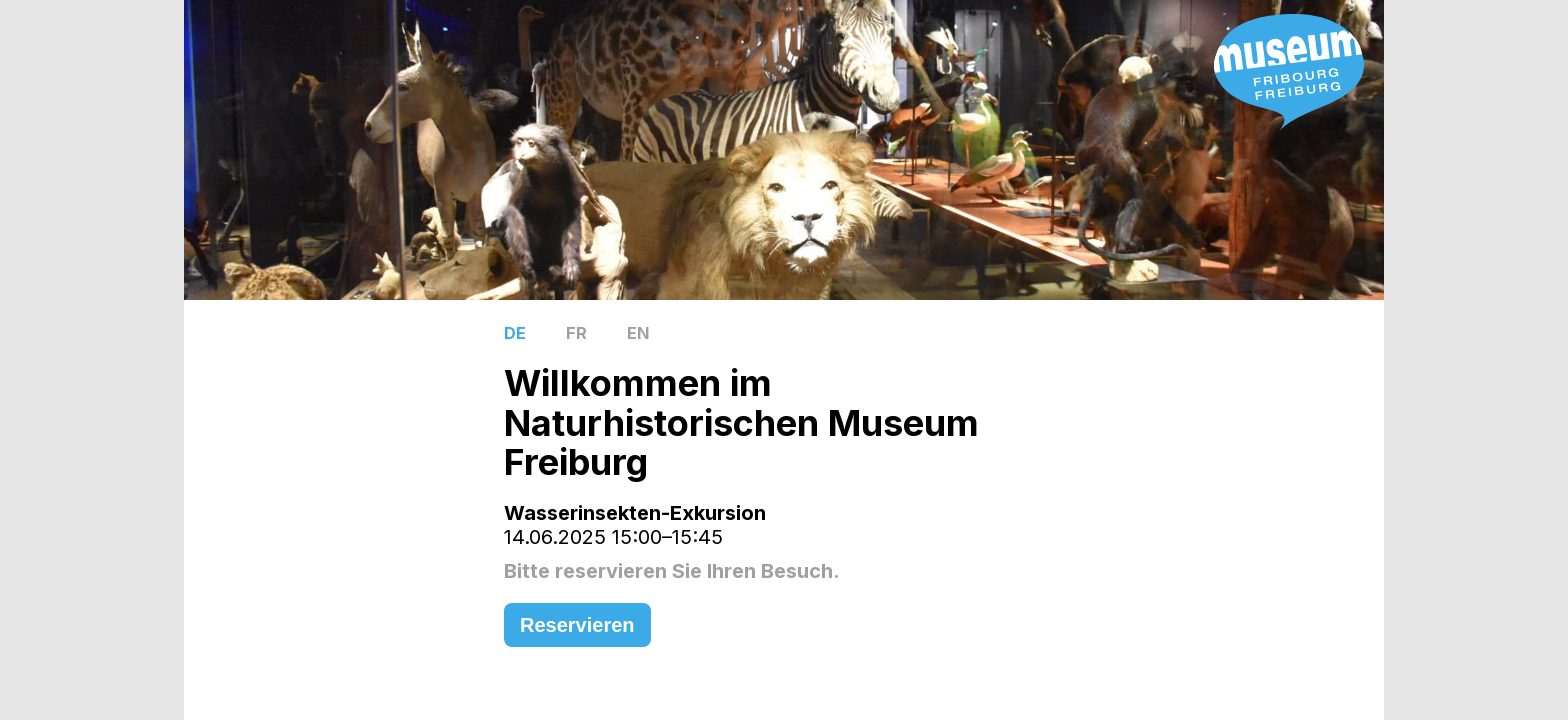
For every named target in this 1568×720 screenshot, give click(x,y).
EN (638, 333)
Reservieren (577, 625)
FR (576, 333)
